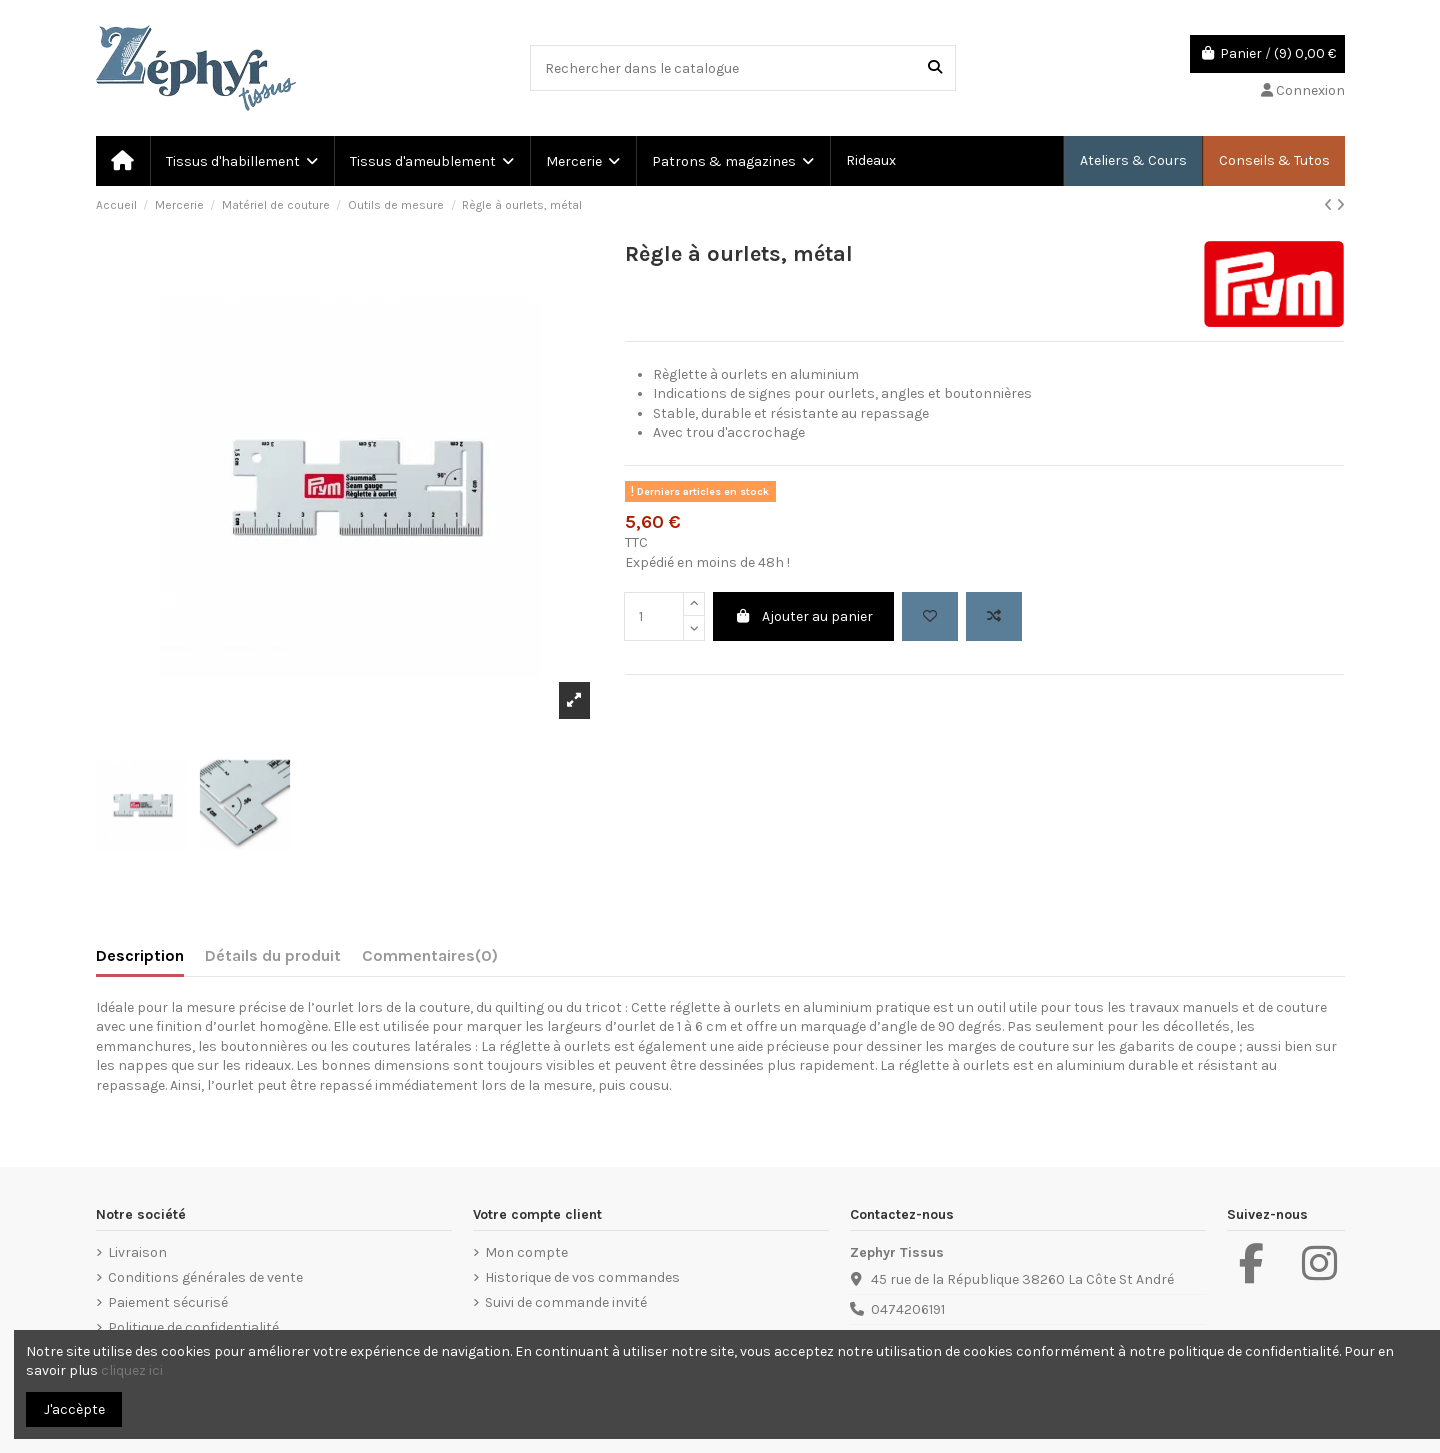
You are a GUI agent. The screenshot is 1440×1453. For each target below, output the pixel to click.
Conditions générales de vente (205, 1277)
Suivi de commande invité (566, 1302)
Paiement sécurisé (168, 1302)
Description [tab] (140, 955)
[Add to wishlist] (930, 616)
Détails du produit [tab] (273, 955)
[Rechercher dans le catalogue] (935, 67)
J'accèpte (74, 1409)
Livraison (137, 1252)
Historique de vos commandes (582, 1277)
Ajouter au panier (803, 616)
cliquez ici (132, 1370)
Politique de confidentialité (193, 1327)
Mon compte (526, 1252)
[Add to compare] (994, 616)
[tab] (430, 960)
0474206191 (908, 1309)
